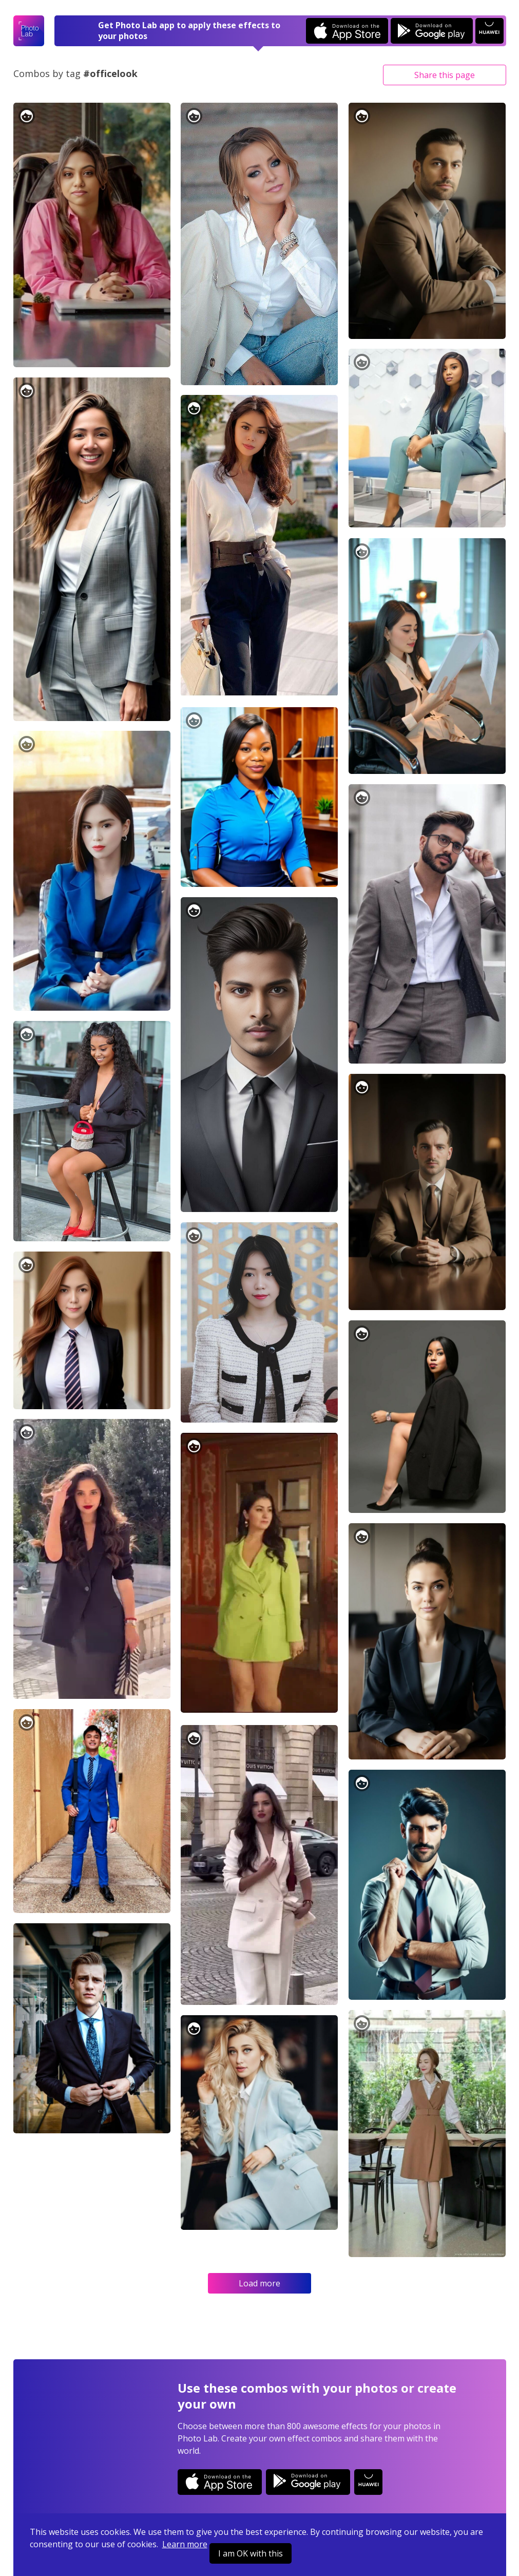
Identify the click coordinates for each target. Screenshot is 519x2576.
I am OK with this (250, 2553)
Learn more (184, 2544)
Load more (259, 2283)
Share (444, 75)
